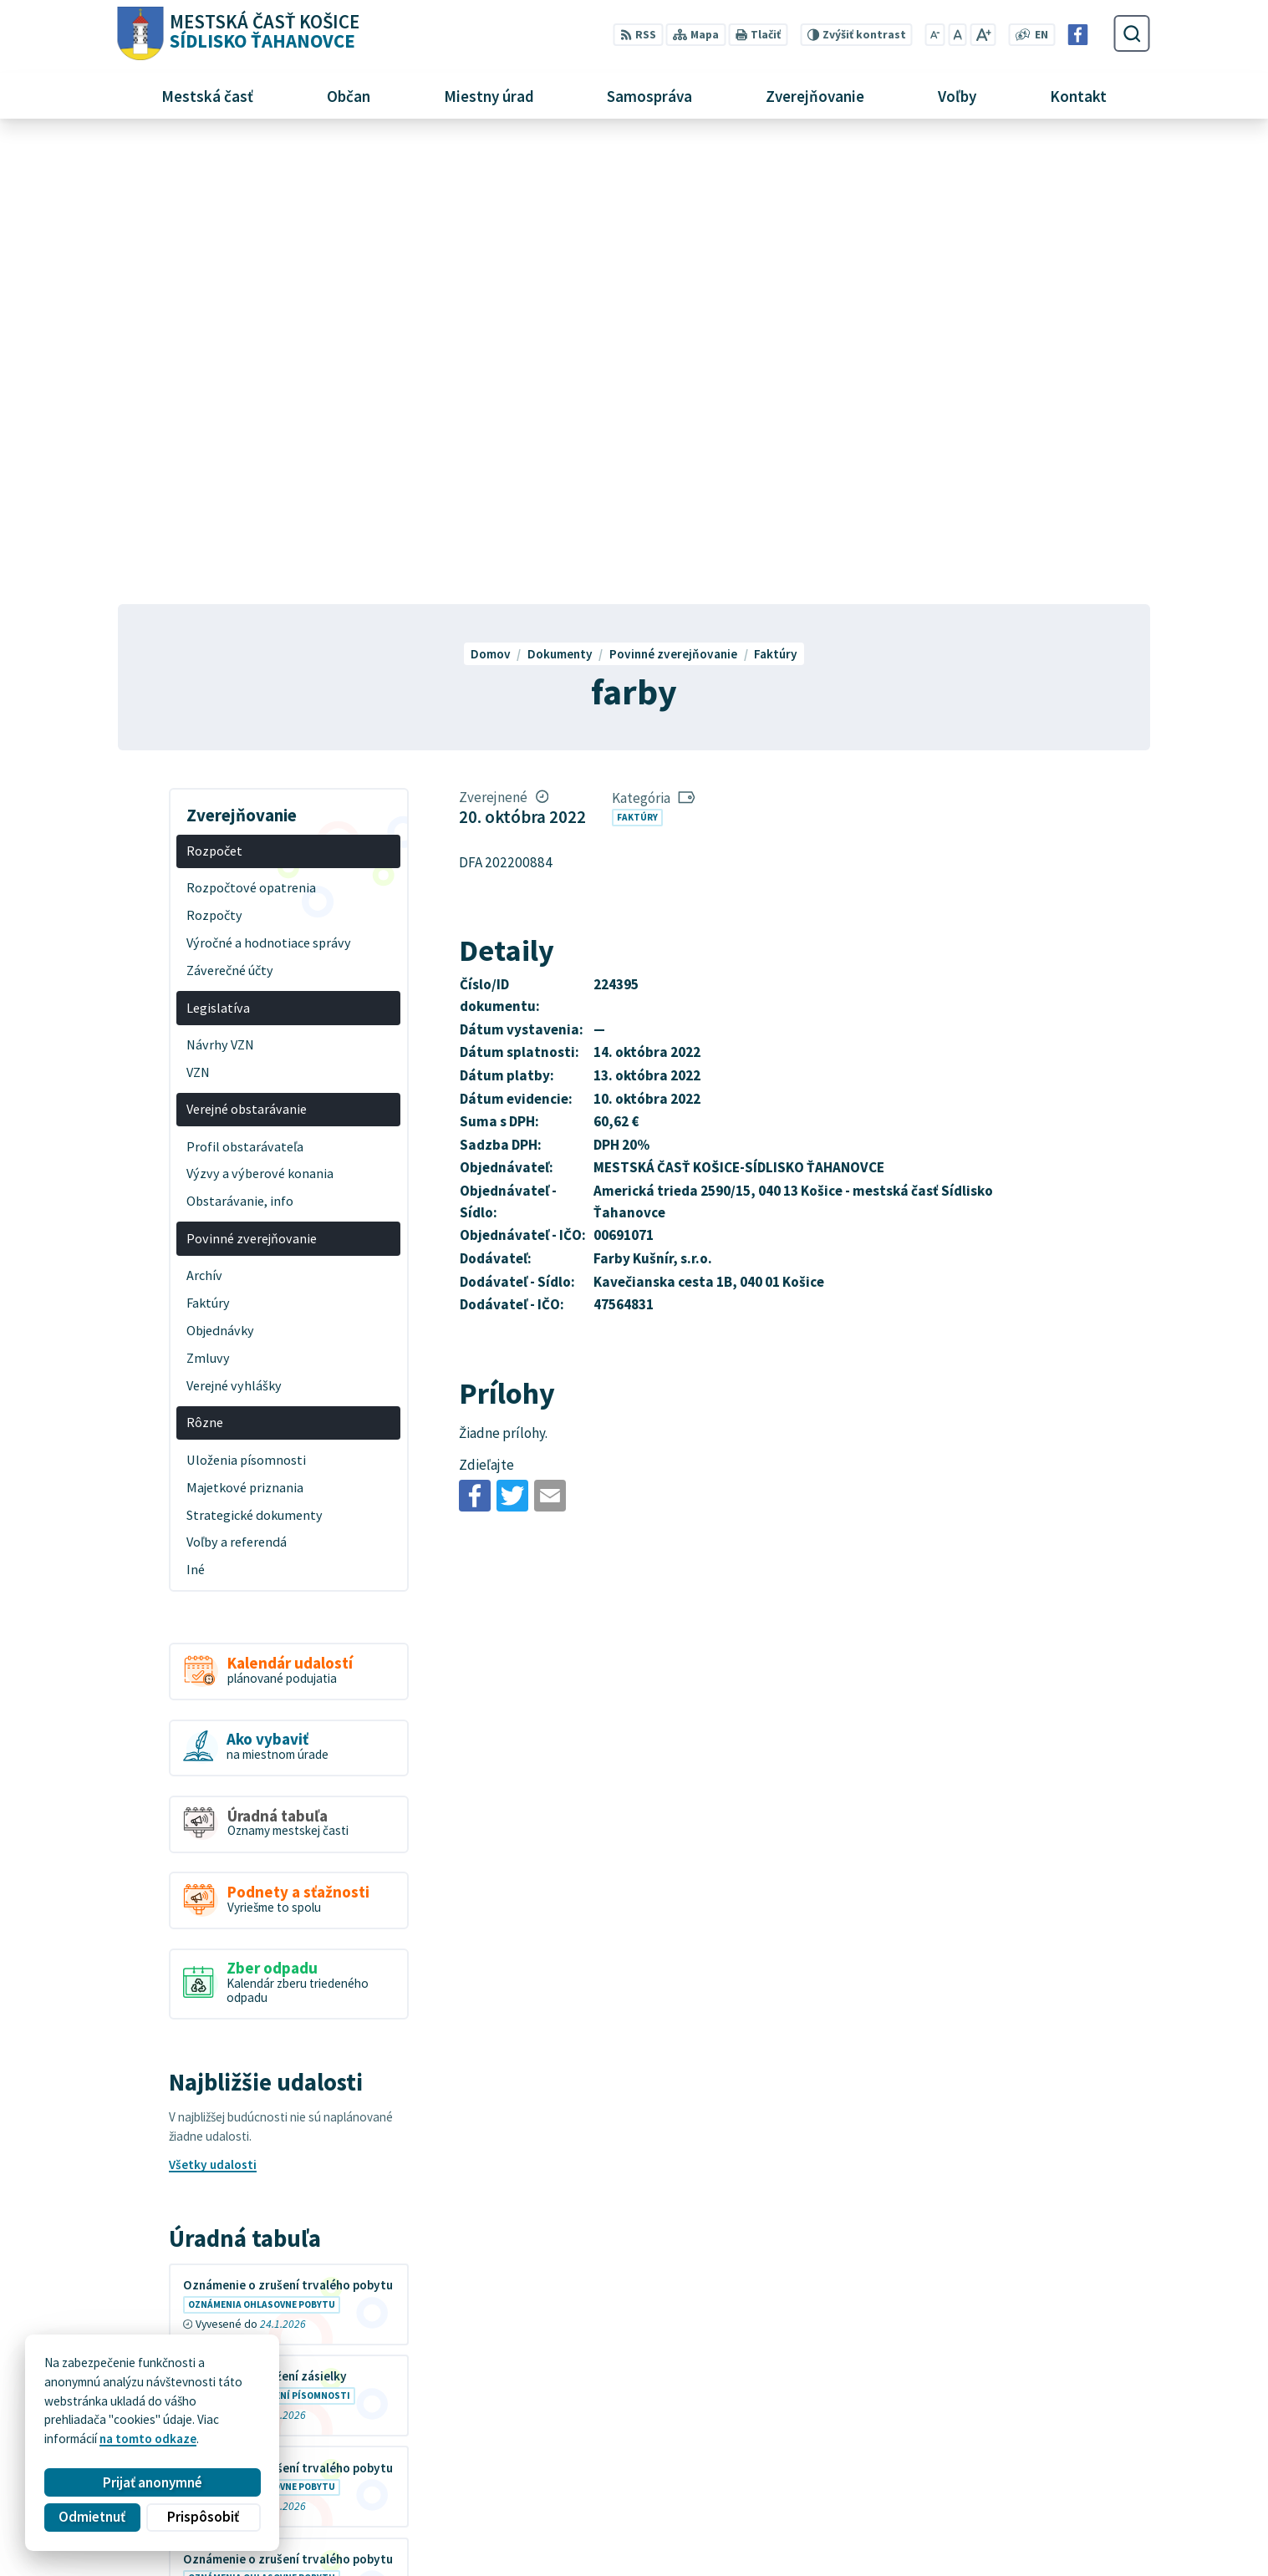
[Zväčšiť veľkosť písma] (983, 34)
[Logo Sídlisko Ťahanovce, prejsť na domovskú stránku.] (238, 34)
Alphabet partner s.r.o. (324, 2397)
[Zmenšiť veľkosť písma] (935, 34)
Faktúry (637, 356)
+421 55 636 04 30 (944, 2478)
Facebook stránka (945, 2515)
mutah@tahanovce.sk (956, 2496)
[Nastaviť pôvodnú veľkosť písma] (957, 34)
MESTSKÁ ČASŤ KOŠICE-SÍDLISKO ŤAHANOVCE (334, 2413)
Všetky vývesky (212, 2179)
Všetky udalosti (213, 1704)
